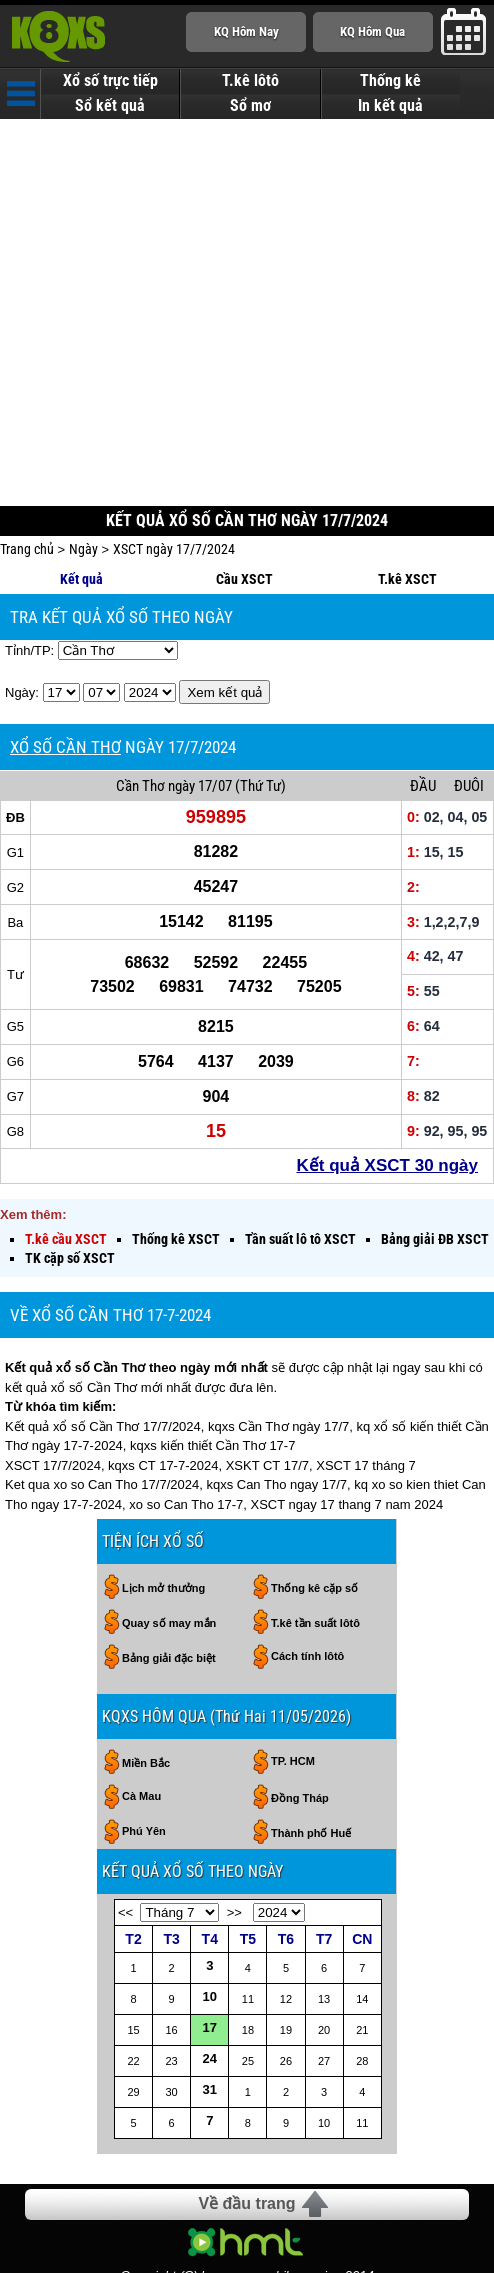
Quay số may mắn (169, 1539)
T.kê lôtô (250, 81)
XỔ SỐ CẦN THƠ (65, 663)
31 (210, 2005)
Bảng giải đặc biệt (169, 1574)
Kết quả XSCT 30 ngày (387, 1081)
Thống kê (390, 81)
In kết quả (390, 106)
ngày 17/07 (200, 702)
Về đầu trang (246, 2119)
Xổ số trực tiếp (110, 81)
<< (125, 1828)
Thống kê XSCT (176, 1155)
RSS (472, 2213)
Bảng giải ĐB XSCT (435, 1155)
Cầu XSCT (244, 495)
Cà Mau (141, 1712)
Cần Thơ (140, 702)
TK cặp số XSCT (70, 1174)
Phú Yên (144, 1747)
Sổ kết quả (110, 106)
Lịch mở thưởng (163, 1504)
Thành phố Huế (311, 1749)
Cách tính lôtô (307, 1572)
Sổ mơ (250, 106)
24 (210, 1974)
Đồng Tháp (300, 1714)
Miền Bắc (146, 1679)
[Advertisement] (247, 264)
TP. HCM (293, 1677)
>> (234, 1828)
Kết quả (81, 495)
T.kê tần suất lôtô (315, 1539)
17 (210, 1943)
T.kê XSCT (407, 495)
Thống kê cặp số (314, 1504)
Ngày (83, 465)
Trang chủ (27, 465)
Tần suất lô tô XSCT (300, 1155)
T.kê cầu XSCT (66, 1155)
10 (210, 1912)
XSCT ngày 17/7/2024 (174, 465)
